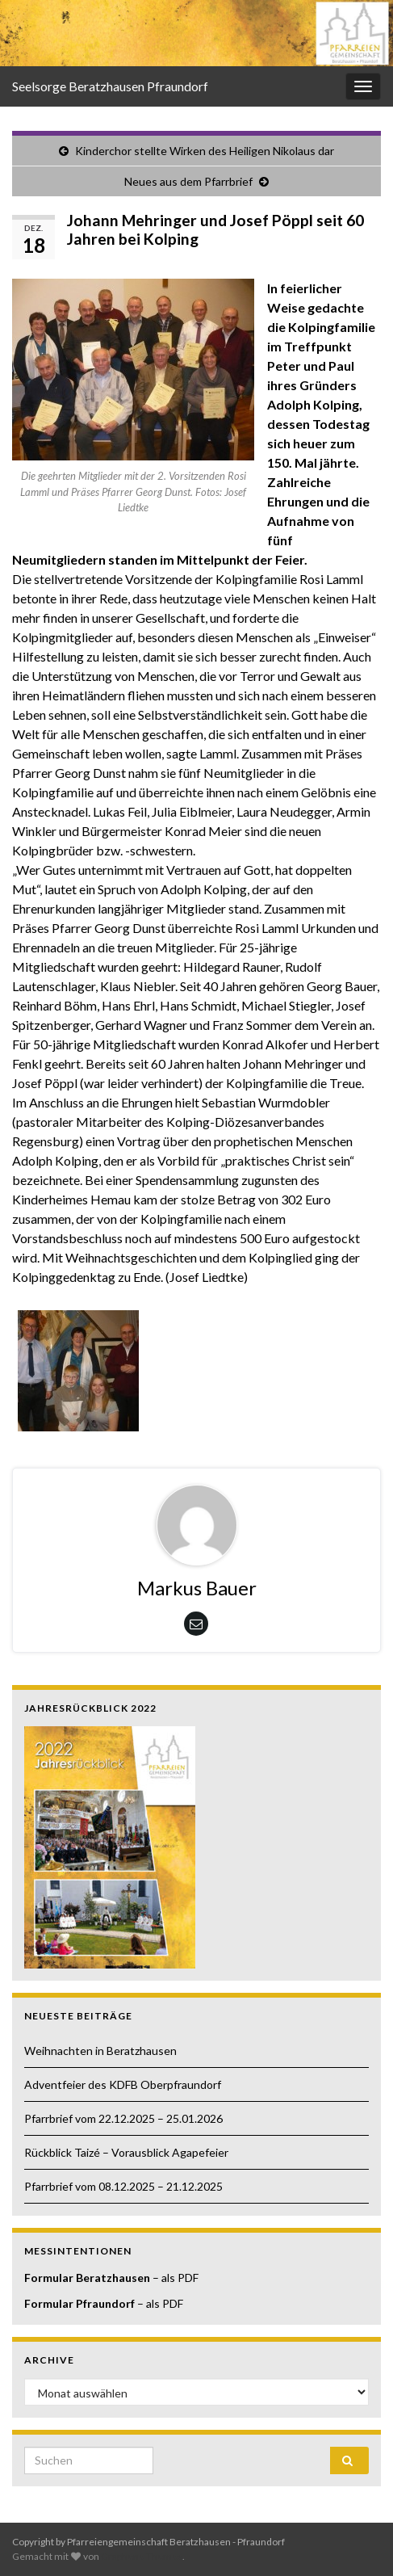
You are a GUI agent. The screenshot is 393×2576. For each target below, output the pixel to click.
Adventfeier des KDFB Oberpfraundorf (122, 2084)
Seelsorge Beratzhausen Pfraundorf (110, 86)
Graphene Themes (141, 2556)
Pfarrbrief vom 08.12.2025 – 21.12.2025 (123, 2186)
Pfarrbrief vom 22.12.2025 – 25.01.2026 (123, 2118)
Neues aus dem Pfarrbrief (188, 181)
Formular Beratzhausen (87, 2277)
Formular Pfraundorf (79, 2303)
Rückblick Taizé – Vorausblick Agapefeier (126, 2152)
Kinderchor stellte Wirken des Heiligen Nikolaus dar (204, 151)
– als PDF (174, 2277)
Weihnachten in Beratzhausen (100, 2050)
